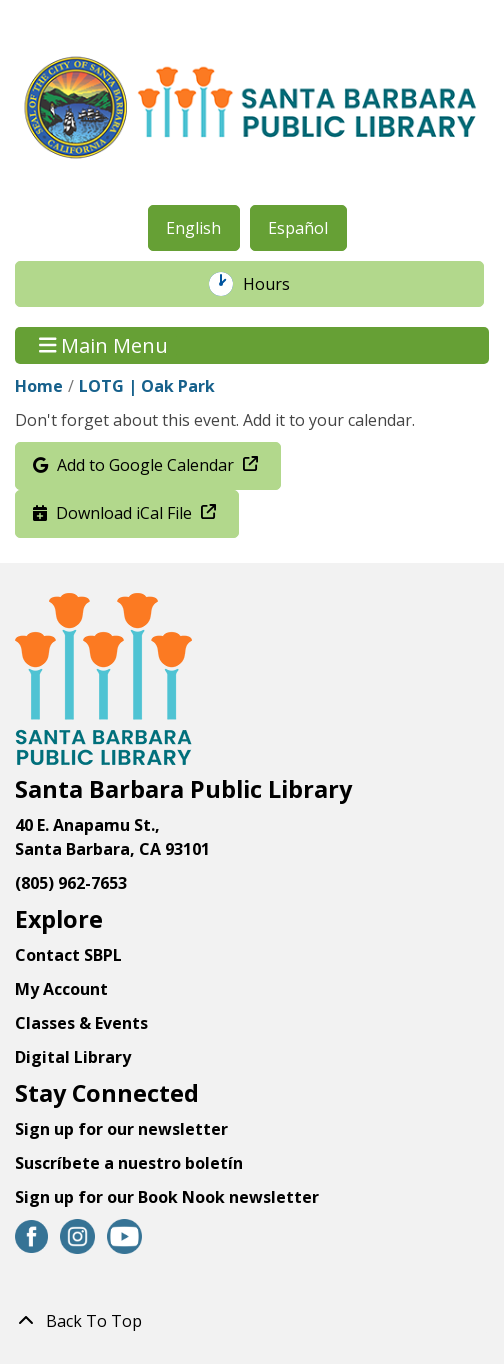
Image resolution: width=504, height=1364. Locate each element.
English (193, 228)
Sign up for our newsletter (121, 1129)
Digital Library (73, 1057)
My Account (61, 989)
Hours (277, 284)
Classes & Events (81, 1023)
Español (298, 228)
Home (39, 386)
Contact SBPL (68, 955)
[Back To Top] (252, 1321)
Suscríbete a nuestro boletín (129, 1163)
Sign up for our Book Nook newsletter (169, 1197)
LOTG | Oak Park (147, 386)
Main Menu (104, 345)
